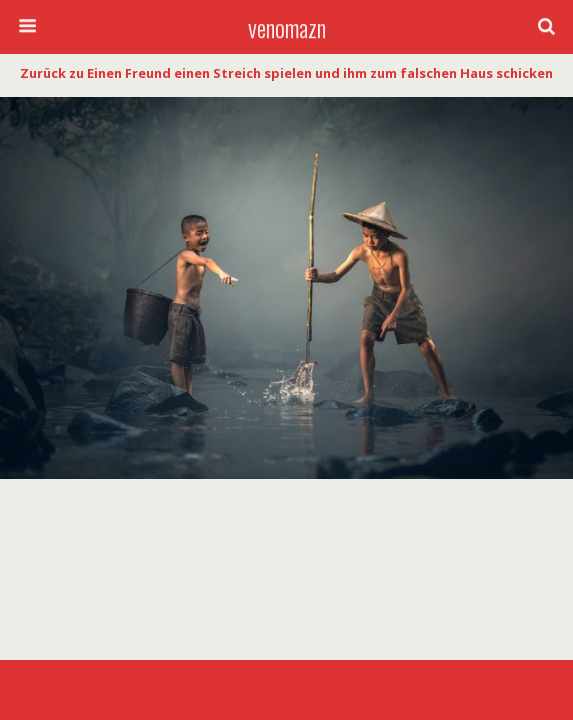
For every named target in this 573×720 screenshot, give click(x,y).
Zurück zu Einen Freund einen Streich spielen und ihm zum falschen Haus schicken (286, 73)
